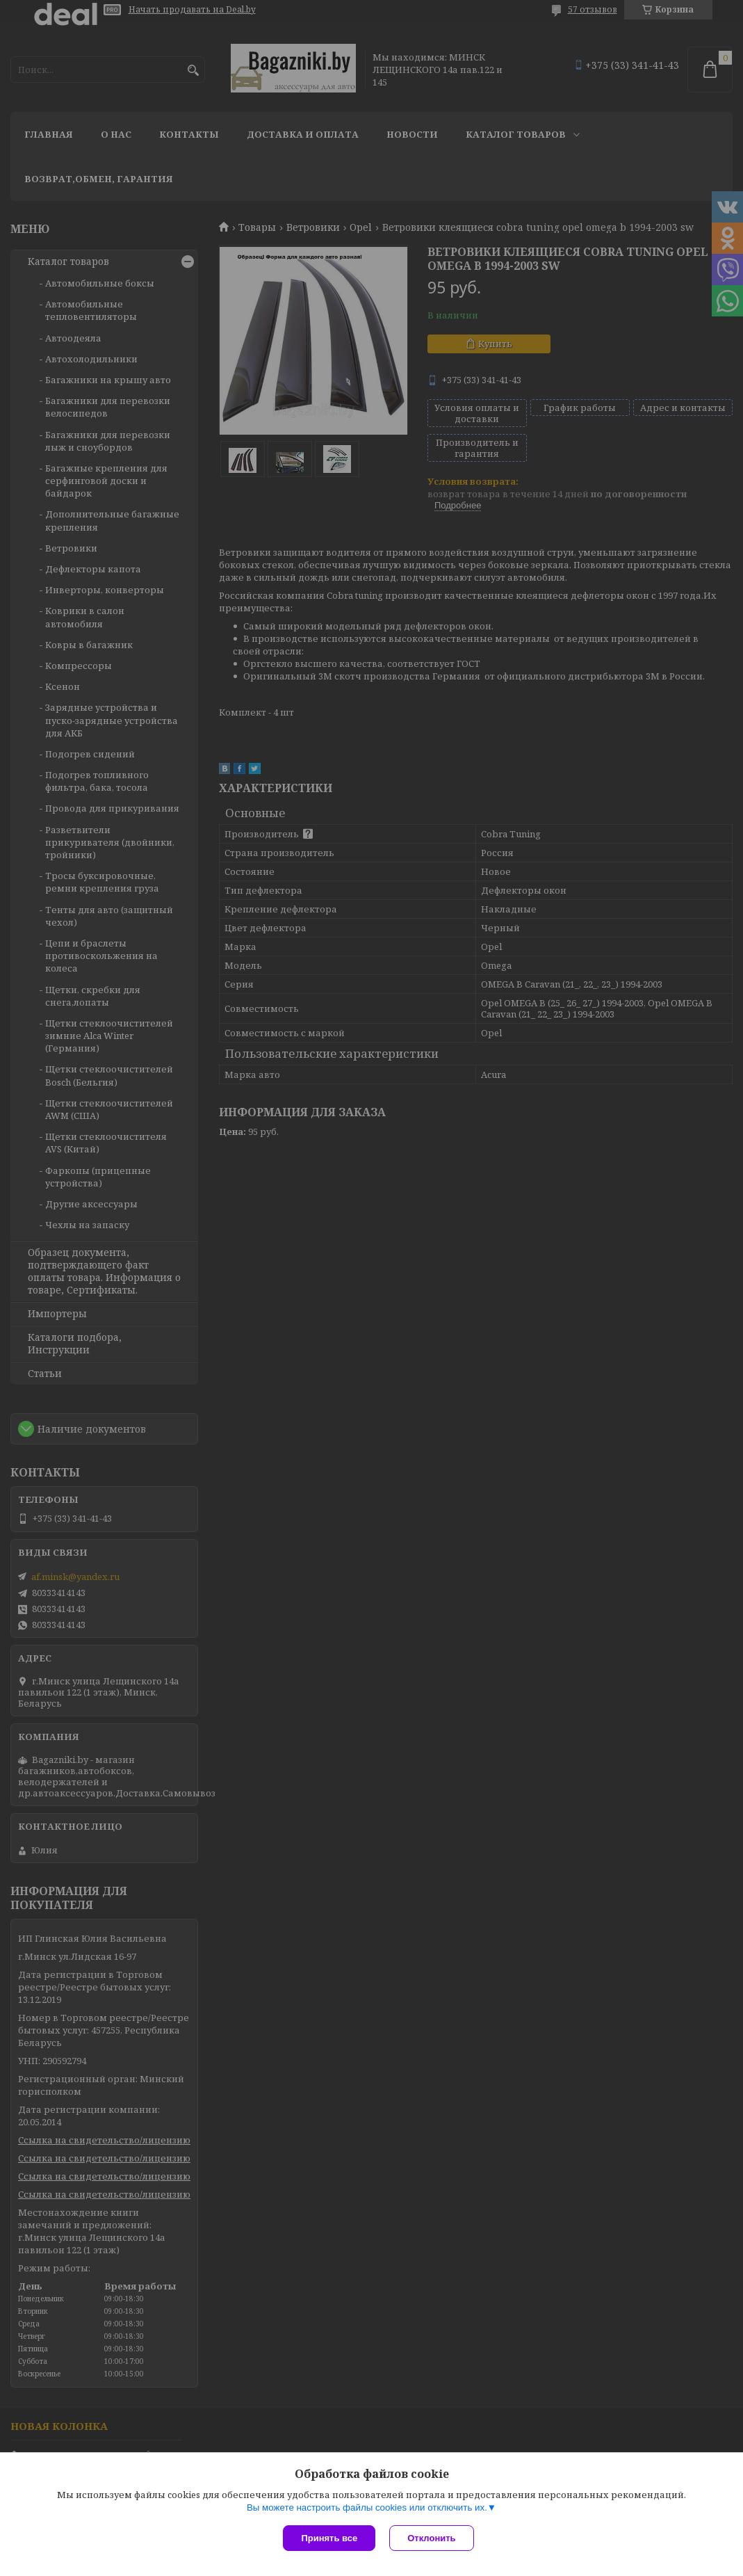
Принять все (329, 2538)
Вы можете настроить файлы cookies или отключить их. (367, 2507)
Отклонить (431, 2538)
